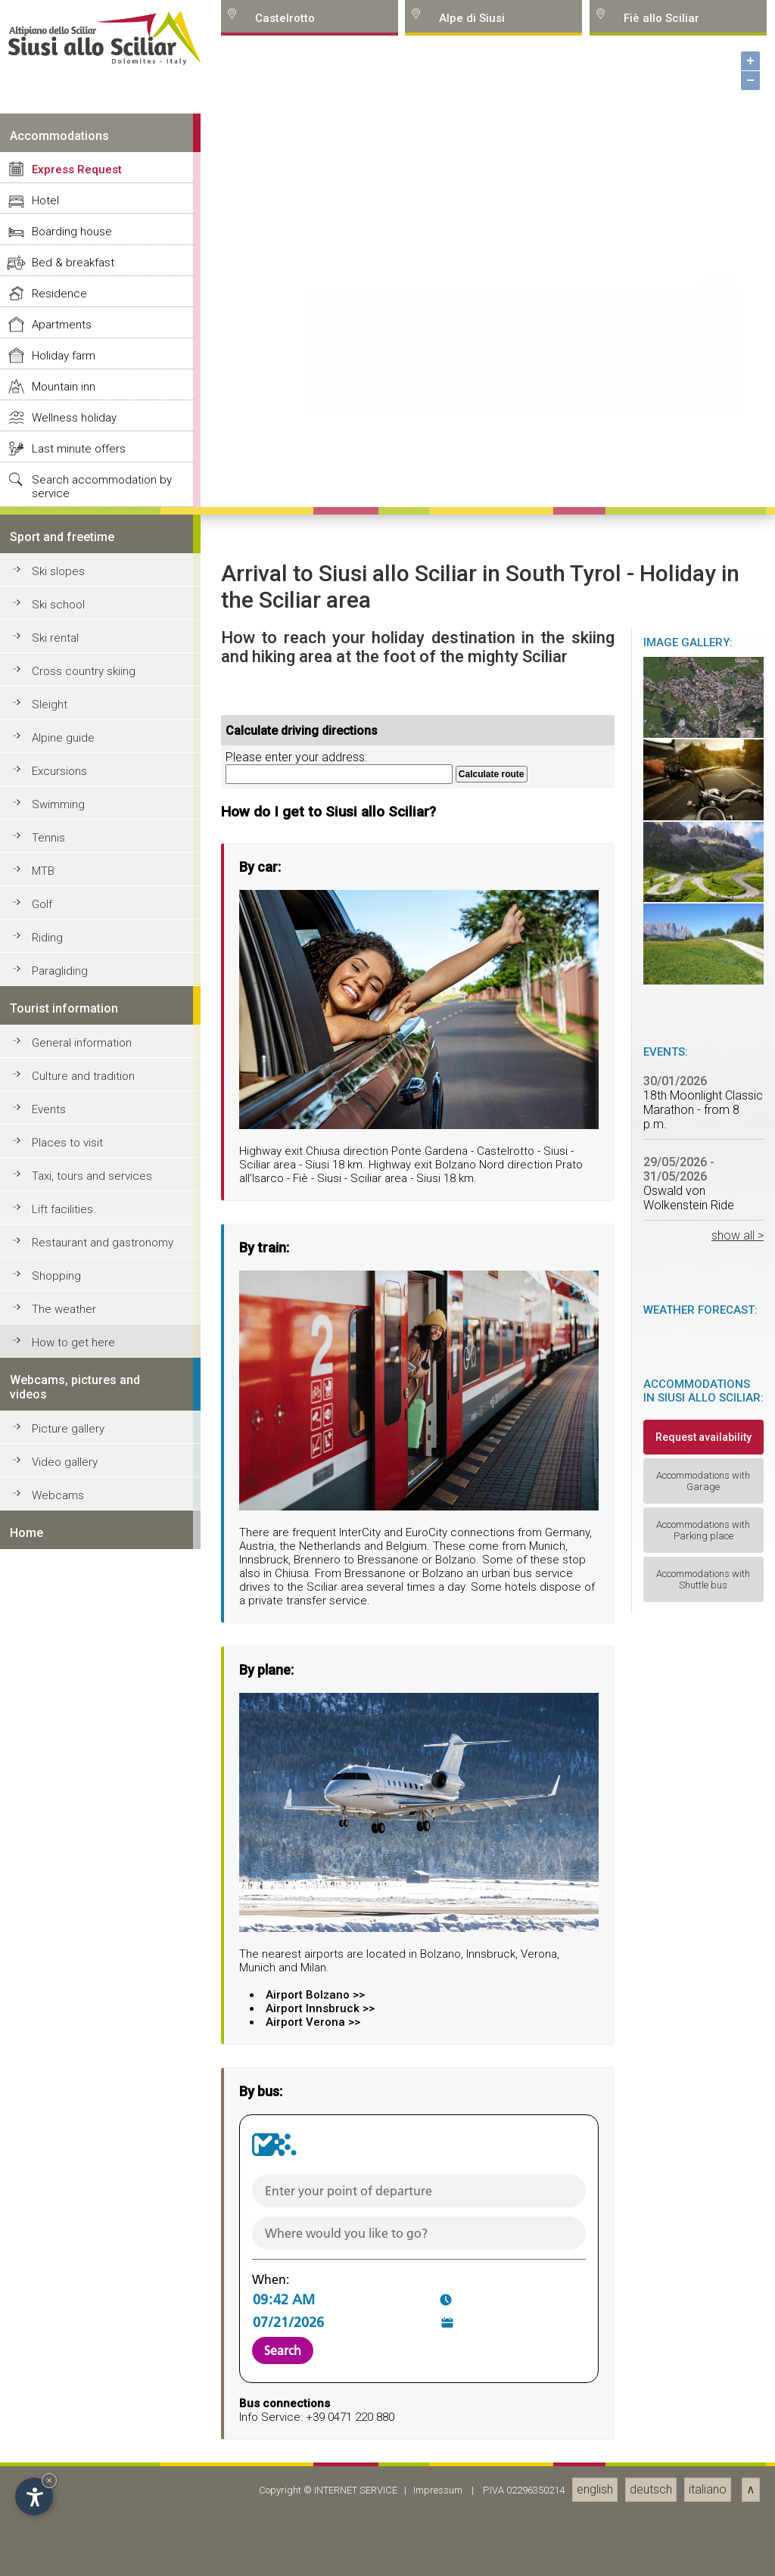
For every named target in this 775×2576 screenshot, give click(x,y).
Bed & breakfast (73, 1808)
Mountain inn (63, 1933)
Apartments (62, 1871)
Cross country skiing (83, 2217)
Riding (47, 2483)
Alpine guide (63, 2284)
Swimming (58, 2350)
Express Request (77, 1715)
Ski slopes (58, 2117)
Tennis (48, 2384)
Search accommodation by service (102, 2032)
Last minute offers (79, 1995)
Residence (59, 1839)
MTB (43, 2417)
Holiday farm (63, 1902)
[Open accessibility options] (34, 2496)
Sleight (49, 2250)
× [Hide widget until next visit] (49, 2480)
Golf (42, 2450)
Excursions (59, 2317)
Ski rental (55, 2184)
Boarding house (72, 1777)
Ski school (58, 2151)
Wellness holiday (74, 1964)
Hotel (45, 1746)
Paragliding (60, 2517)
